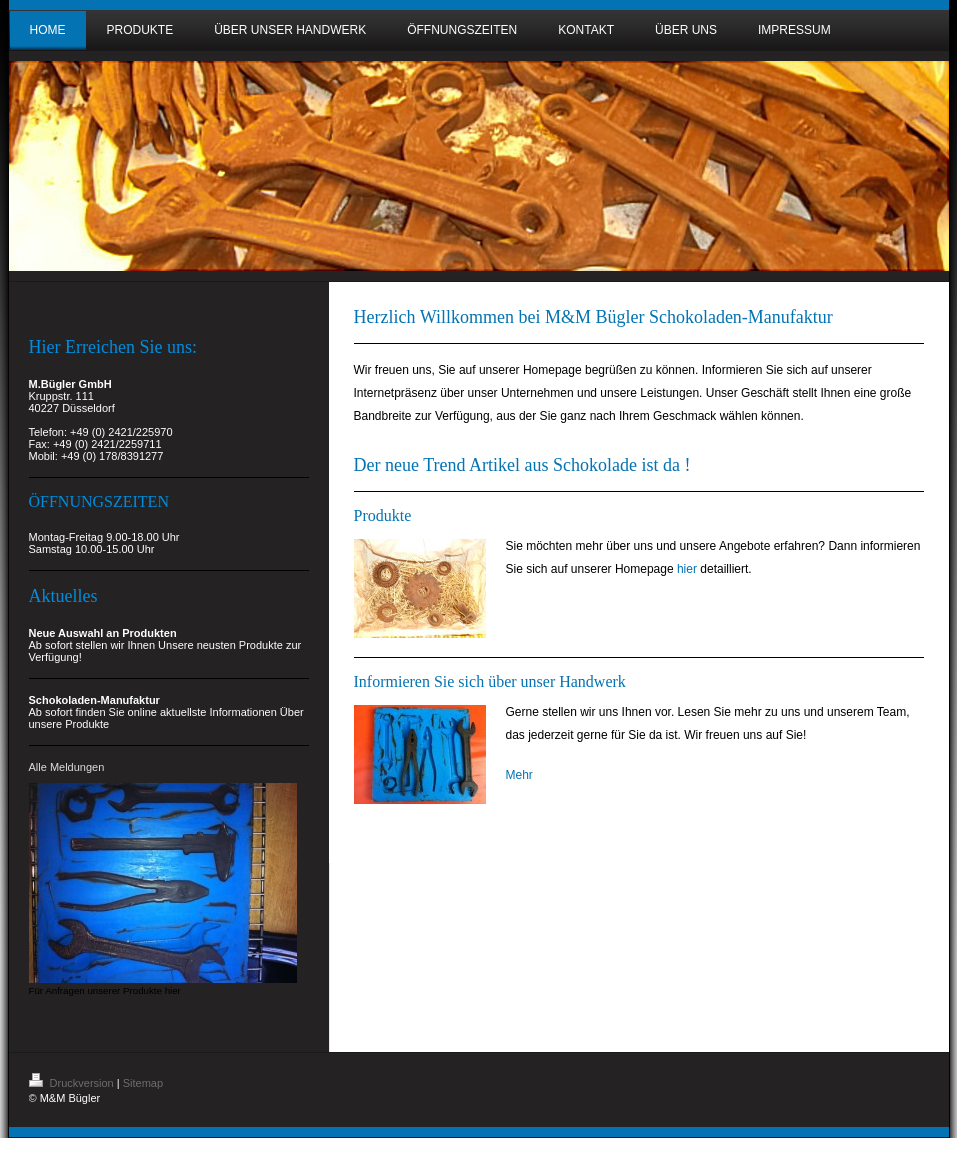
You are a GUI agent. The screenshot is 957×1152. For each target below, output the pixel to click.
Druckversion (73, 1083)
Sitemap (143, 1083)
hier (687, 569)
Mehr (519, 775)
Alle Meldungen (67, 767)
